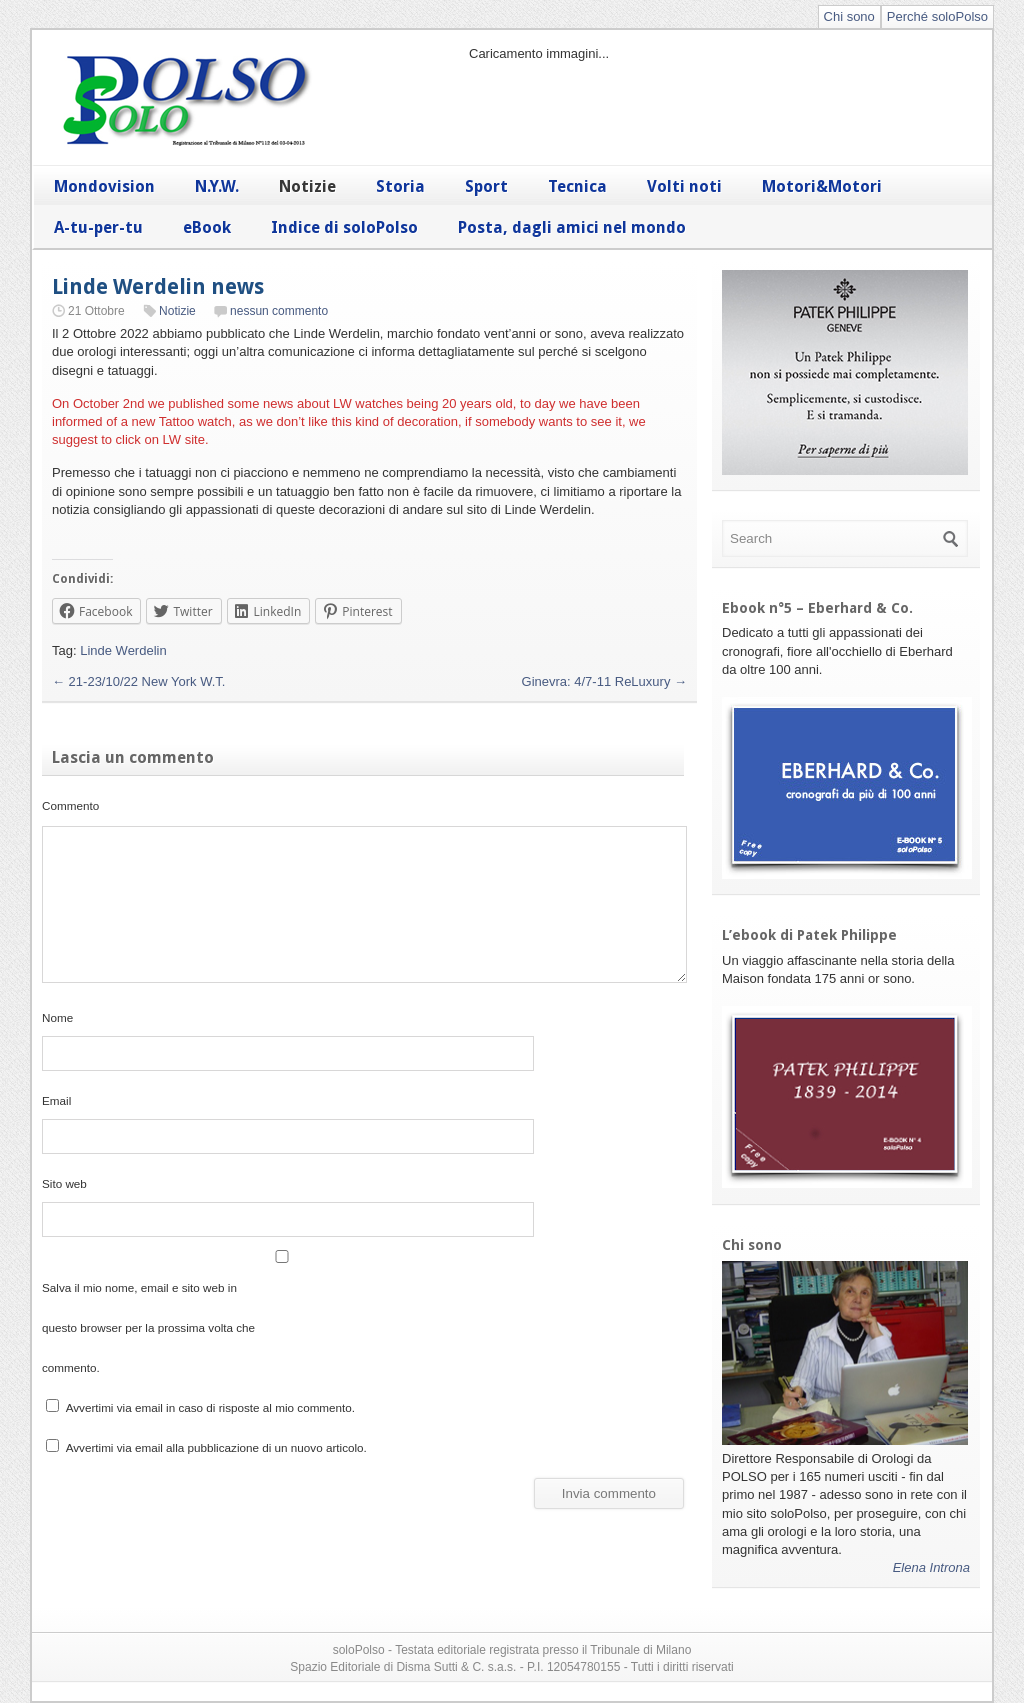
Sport (486, 186)
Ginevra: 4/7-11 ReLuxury (604, 681)
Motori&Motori (822, 186)
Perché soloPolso (937, 16)
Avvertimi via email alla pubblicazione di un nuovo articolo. (216, 1447)
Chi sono (849, 16)
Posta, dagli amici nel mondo (572, 227)
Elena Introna (931, 1567)
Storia (400, 186)
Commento (70, 805)
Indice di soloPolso (344, 227)
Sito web (64, 1183)
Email (56, 1100)
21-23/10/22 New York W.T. (138, 681)
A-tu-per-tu (98, 227)
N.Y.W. (217, 186)
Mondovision (104, 186)
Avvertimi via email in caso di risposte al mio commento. (210, 1407)
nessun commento (279, 311)
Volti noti (684, 186)
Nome (57, 1017)
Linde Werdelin (123, 650)
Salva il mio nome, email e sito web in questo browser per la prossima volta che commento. (148, 1327)
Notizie (307, 186)
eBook (207, 227)
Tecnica (577, 186)
